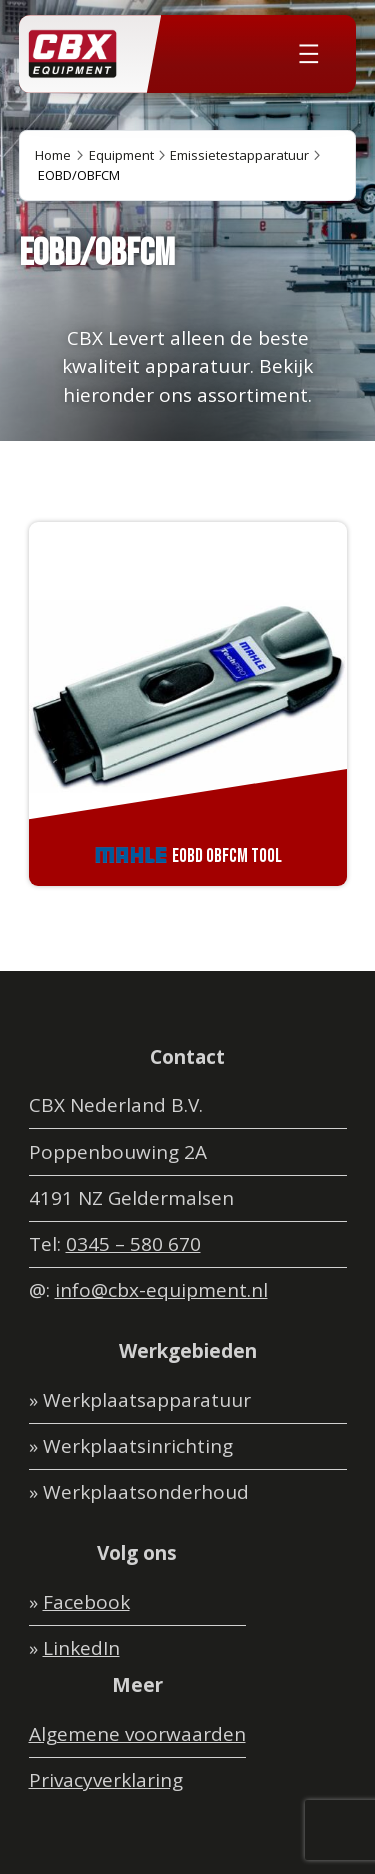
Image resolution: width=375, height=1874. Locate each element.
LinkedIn (81, 1648)
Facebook (86, 1602)
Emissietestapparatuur (239, 155)
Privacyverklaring (106, 1780)
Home (53, 155)
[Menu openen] (309, 54)
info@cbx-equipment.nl (161, 1290)
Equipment (121, 155)
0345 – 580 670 (133, 1244)
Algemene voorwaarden (137, 1734)
